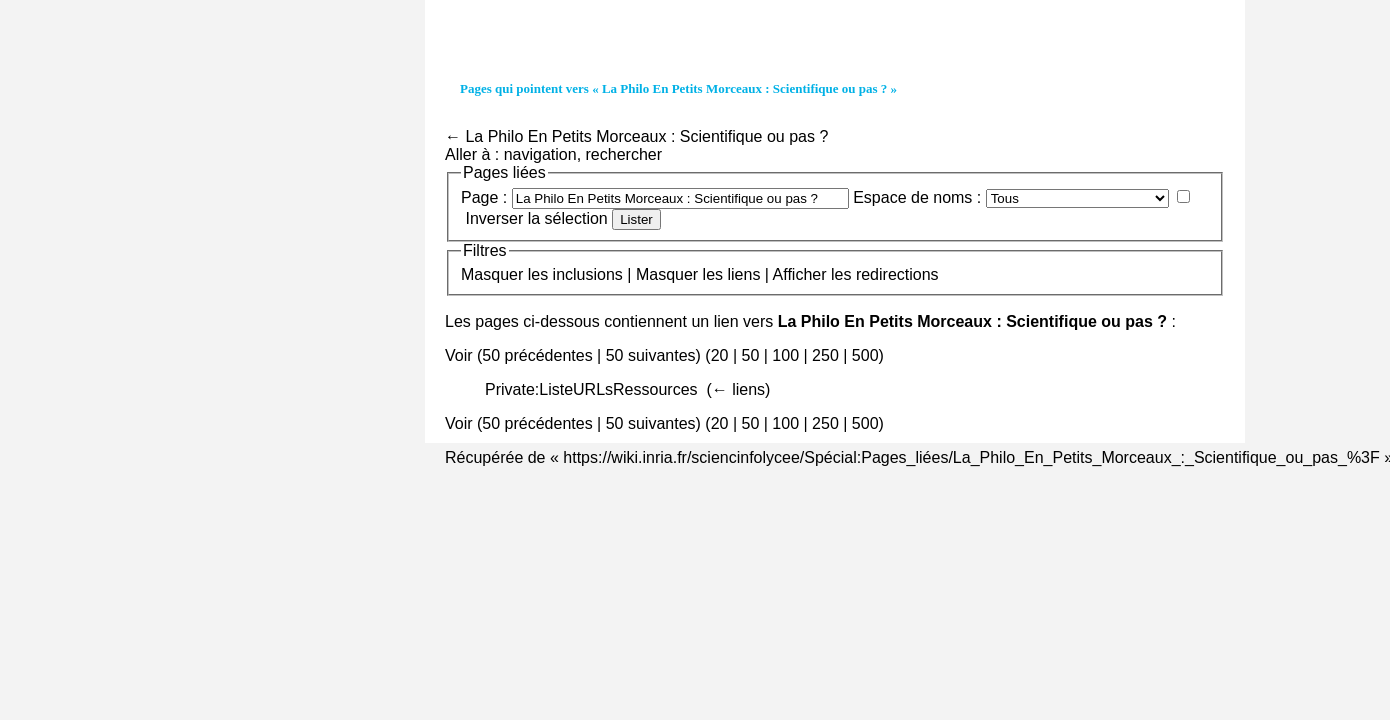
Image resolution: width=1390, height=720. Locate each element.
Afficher (800, 274)
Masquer (492, 274)
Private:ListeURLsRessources (591, 389)
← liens (738, 389)
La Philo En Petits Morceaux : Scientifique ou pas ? (646, 136)
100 (785, 355)
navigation (540, 154)
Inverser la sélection (536, 218)
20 (720, 355)
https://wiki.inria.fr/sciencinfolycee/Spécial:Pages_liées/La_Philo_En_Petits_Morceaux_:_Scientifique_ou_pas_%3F (971, 457)
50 (750, 355)
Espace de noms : (917, 197)
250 (825, 355)
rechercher (624, 154)
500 (865, 355)
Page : (484, 197)
